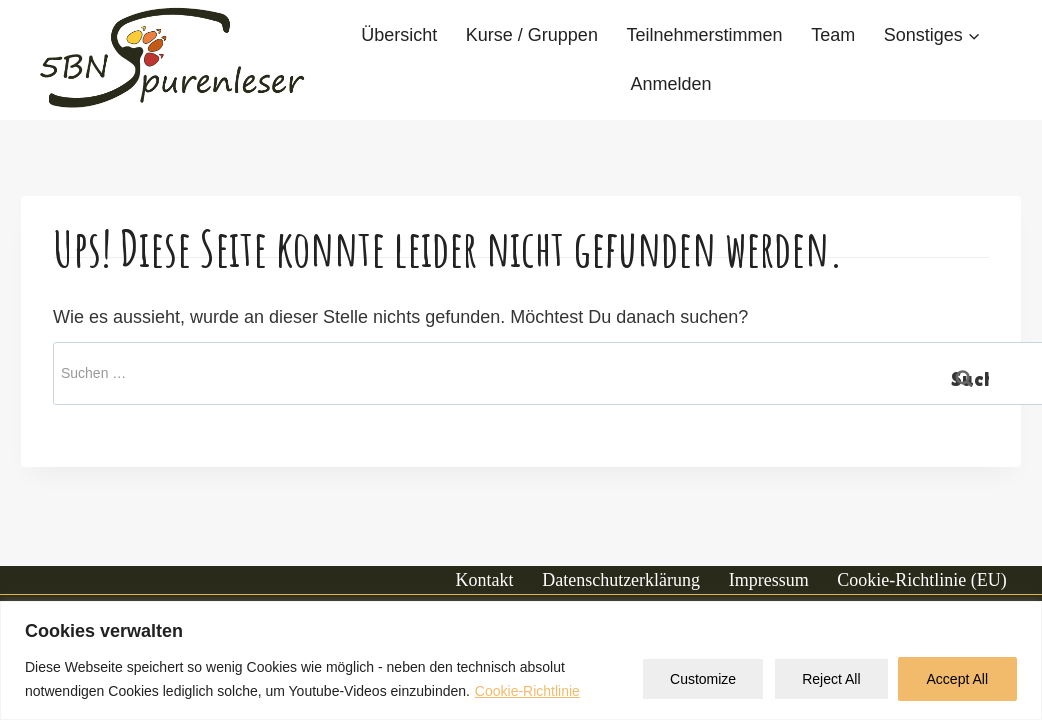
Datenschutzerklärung (621, 580)
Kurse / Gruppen (532, 35)
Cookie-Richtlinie (527, 691)
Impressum (769, 580)
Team (833, 35)
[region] (521, 660)
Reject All (831, 679)
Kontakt (485, 580)
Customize (703, 679)
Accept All (957, 679)
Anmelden (670, 84)
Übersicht (399, 35)
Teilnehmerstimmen (704, 35)
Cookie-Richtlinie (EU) (921, 580)
